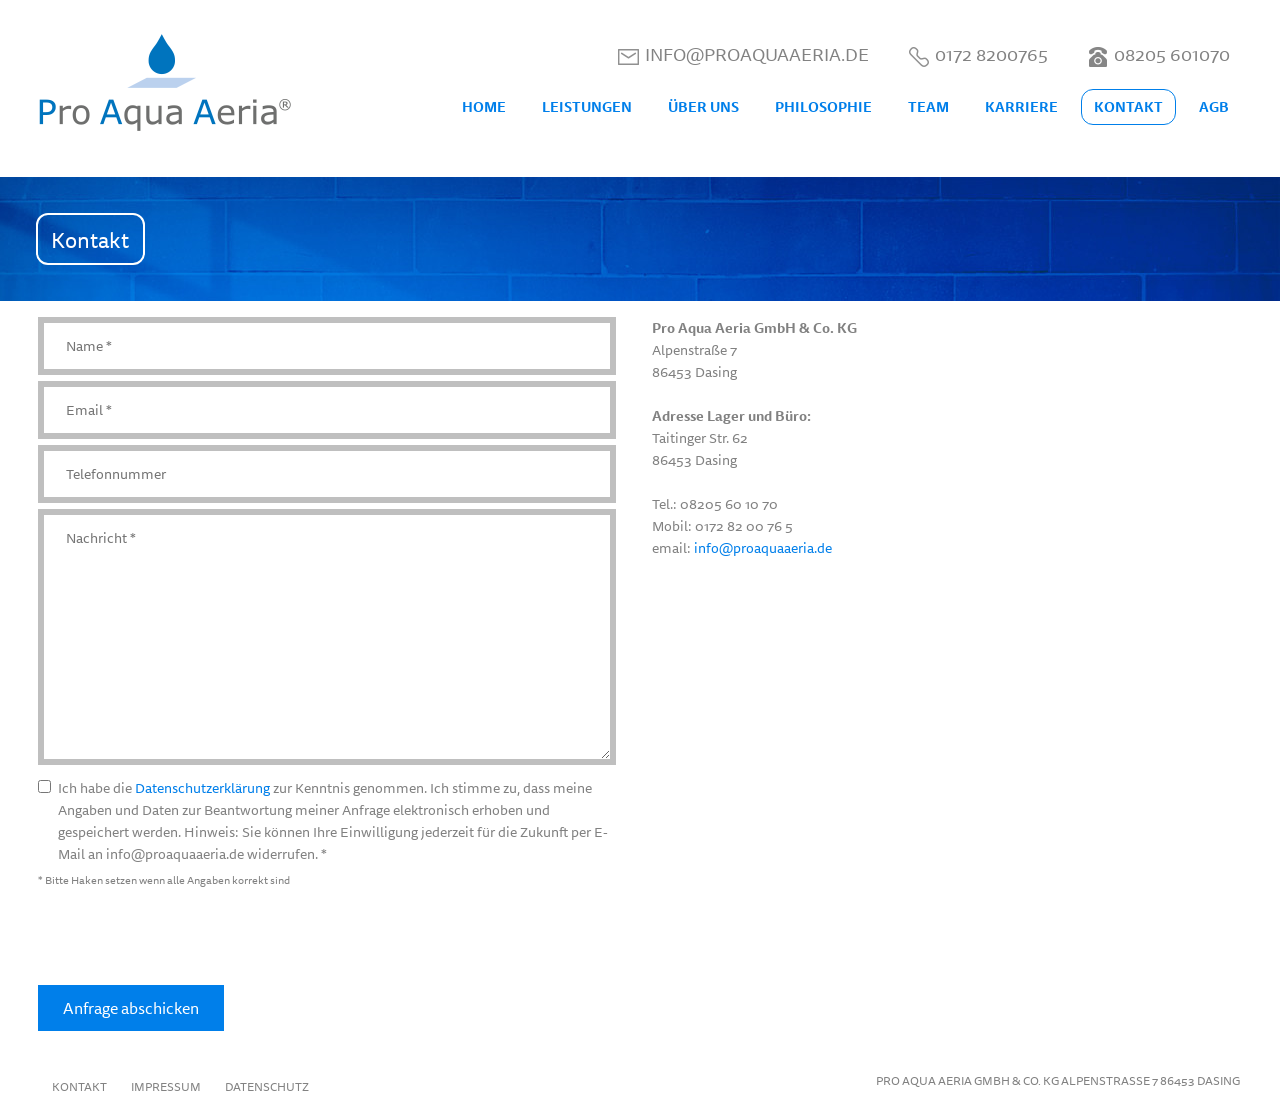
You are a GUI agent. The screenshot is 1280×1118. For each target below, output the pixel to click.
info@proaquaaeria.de (763, 548)
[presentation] (190, 938)
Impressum (166, 1086)
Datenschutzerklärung (202, 788)
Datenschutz (267, 1086)
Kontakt (79, 1086)
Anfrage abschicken (131, 1008)
